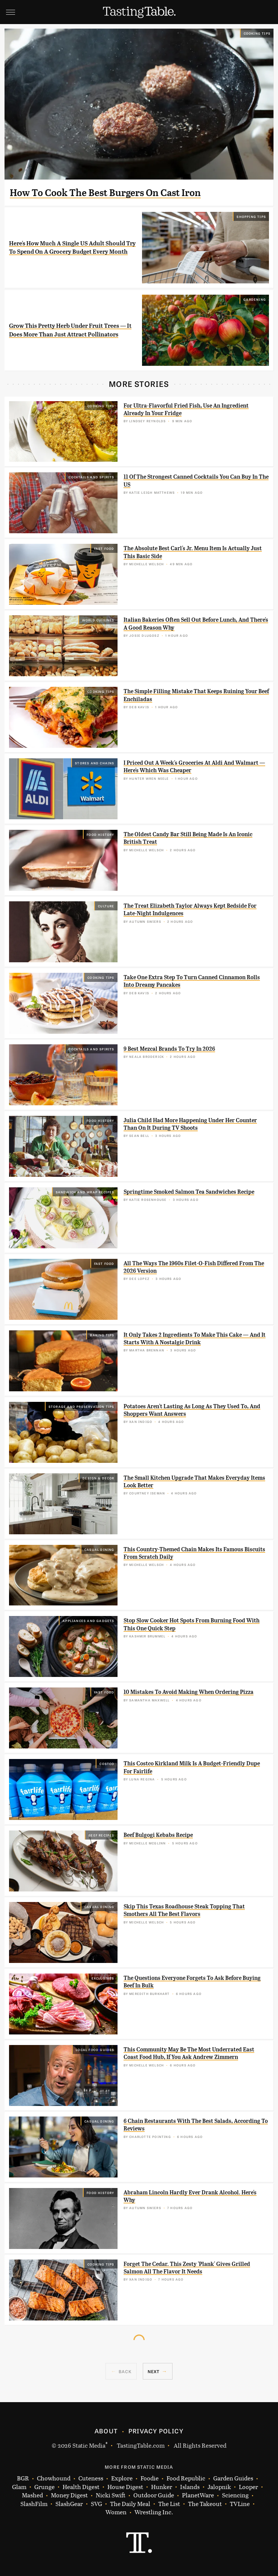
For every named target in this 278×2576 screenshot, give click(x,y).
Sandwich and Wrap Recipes (85, 1192)
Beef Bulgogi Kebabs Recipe (158, 1835)
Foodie (150, 2478)
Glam (19, 2487)
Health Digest (81, 2487)
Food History (100, 834)
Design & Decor (98, 1478)
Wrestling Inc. (153, 2512)
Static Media (88, 2445)
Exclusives (103, 1978)
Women (116, 2512)
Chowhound (53, 2478)
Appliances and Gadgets (88, 1620)
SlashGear (69, 2504)
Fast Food (104, 548)
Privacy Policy (155, 2430)
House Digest (125, 2487)
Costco (106, 1763)
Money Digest (69, 2495)
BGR (23, 2478)
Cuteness (90, 2478)
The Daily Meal (130, 2504)
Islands (190, 2487)
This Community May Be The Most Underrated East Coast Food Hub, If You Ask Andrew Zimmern (189, 2053)
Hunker (161, 2487)
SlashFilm (33, 2504)
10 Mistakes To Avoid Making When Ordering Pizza (189, 1692)
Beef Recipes (101, 1835)
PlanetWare (198, 2495)
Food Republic (185, 2478)
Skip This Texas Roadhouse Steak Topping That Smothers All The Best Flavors (184, 1910)
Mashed (32, 2495)
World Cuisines (98, 620)
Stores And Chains (94, 763)
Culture (106, 906)
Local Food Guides (95, 2049)
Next (154, 2371)
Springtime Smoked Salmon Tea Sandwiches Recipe (189, 1191)
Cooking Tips (257, 33)
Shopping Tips (251, 216)
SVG (96, 2504)
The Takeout (205, 2504)
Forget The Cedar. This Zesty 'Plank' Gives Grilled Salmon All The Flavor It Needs (187, 2268)
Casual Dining (99, 1549)
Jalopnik (219, 2487)
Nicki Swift (110, 2495)
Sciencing (235, 2495)
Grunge (44, 2487)
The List (169, 2504)
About (106, 2430)
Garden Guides (233, 2478)
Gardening (254, 299)
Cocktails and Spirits (91, 477)
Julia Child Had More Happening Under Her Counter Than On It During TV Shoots (190, 1124)
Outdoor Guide (153, 2495)
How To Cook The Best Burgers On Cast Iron (105, 192)
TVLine (240, 2504)
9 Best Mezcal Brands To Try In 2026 (169, 1048)
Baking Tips (102, 1335)
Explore (122, 2478)
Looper (248, 2487)
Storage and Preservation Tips (82, 1406)
